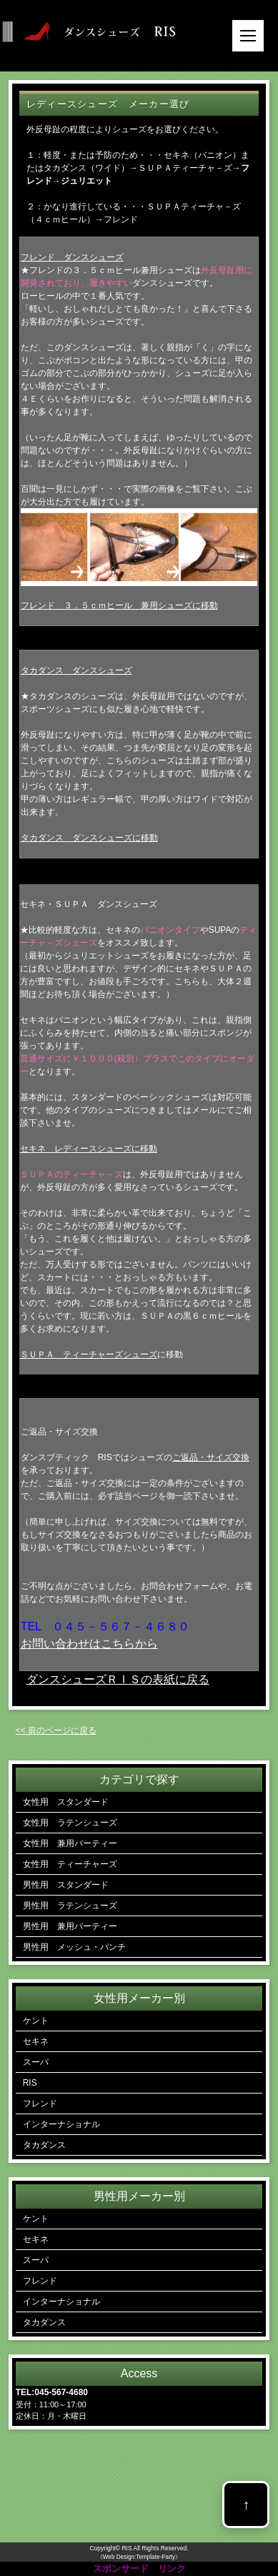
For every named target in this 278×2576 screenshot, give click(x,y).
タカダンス (44, 2145)
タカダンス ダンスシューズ (76, 670)
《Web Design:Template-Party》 (139, 2557)
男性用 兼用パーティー (70, 1926)
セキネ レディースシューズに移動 (88, 1149)
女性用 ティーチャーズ (70, 1864)
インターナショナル (61, 2124)
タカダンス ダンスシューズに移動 (89, 838)
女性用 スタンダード (66, 1802)
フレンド (40, 2104)
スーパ (36, 2062)
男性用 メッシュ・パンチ (74, 1947)
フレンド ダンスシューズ (72, 257)
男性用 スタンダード (66, 1885)
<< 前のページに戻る (56, 1730)
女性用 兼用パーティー (70, 1843)
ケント (36, 2021)
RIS (30, 2083)
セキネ (36, 2041)
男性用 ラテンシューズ (70, 1906)
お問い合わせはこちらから (89, 1644)
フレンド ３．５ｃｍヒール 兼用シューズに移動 (119, 605)
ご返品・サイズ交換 (210, 1457)
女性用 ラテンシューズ (70, 1823)
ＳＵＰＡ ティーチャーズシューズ (88, 1354)
